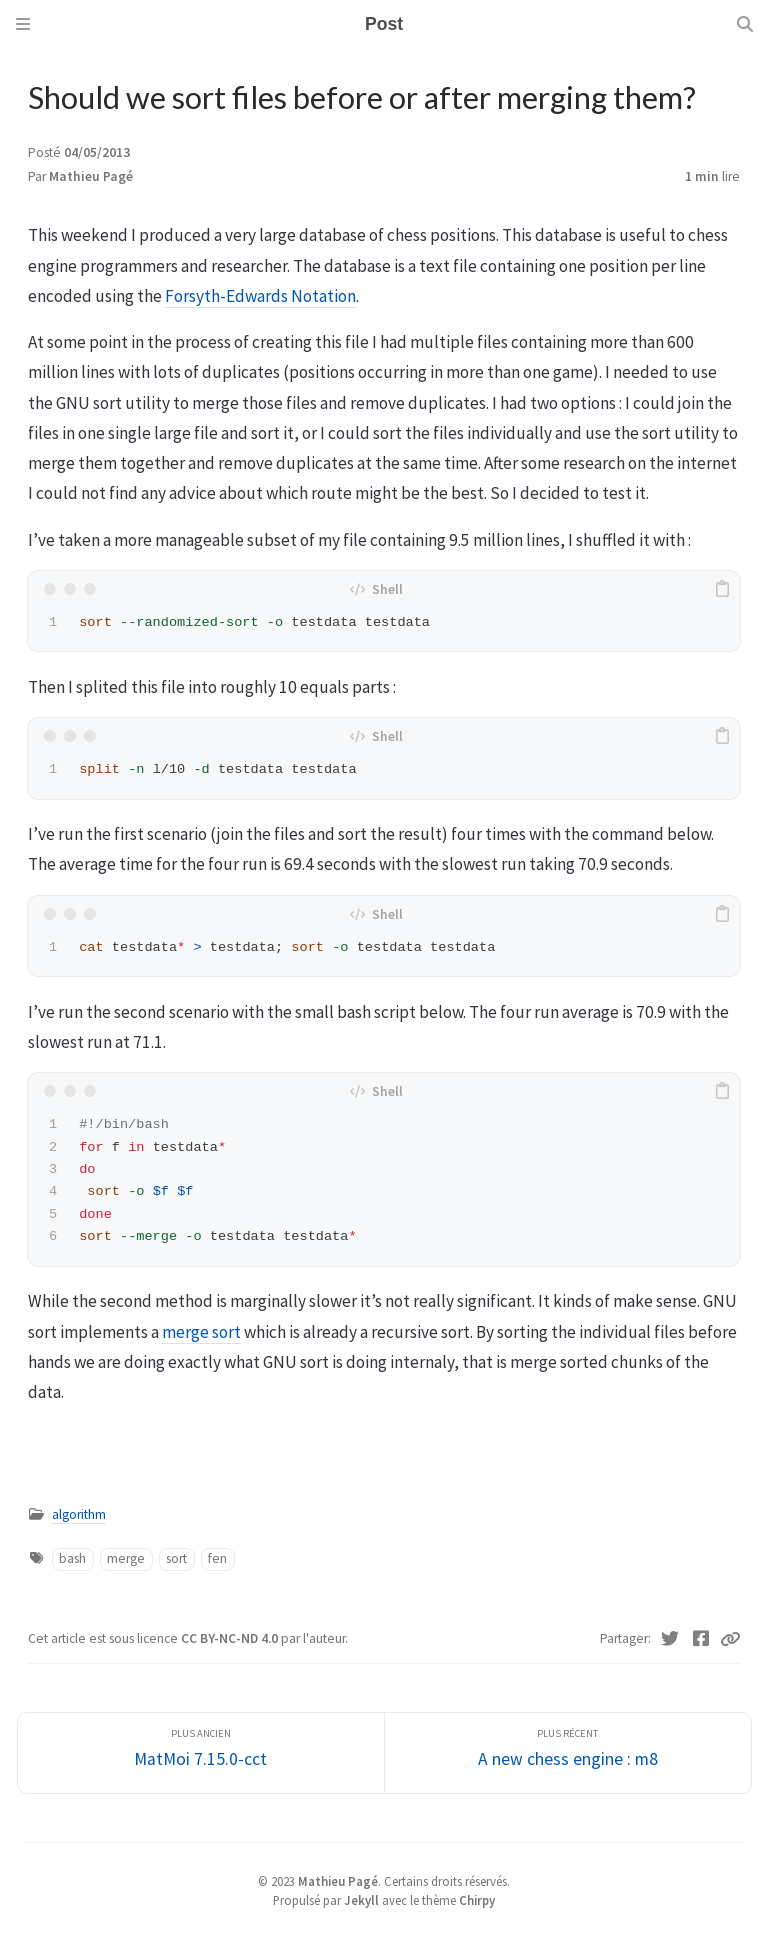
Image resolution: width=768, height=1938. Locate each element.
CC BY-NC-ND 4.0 (231, 1638)
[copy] (722, 589)
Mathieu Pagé (91, 176)
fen (217, 1558)
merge (126, 1558)
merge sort (201, 1332)
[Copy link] (730, 1639)
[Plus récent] (568, 1753)
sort (176, 1558)
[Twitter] (670, 1639)
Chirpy (477, 1900)
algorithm (79, 1514)
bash (72, 1558)
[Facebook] (701, 1639)
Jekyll (361, 1900)
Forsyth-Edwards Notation (260, 296)
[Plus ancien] (201, 1753)
